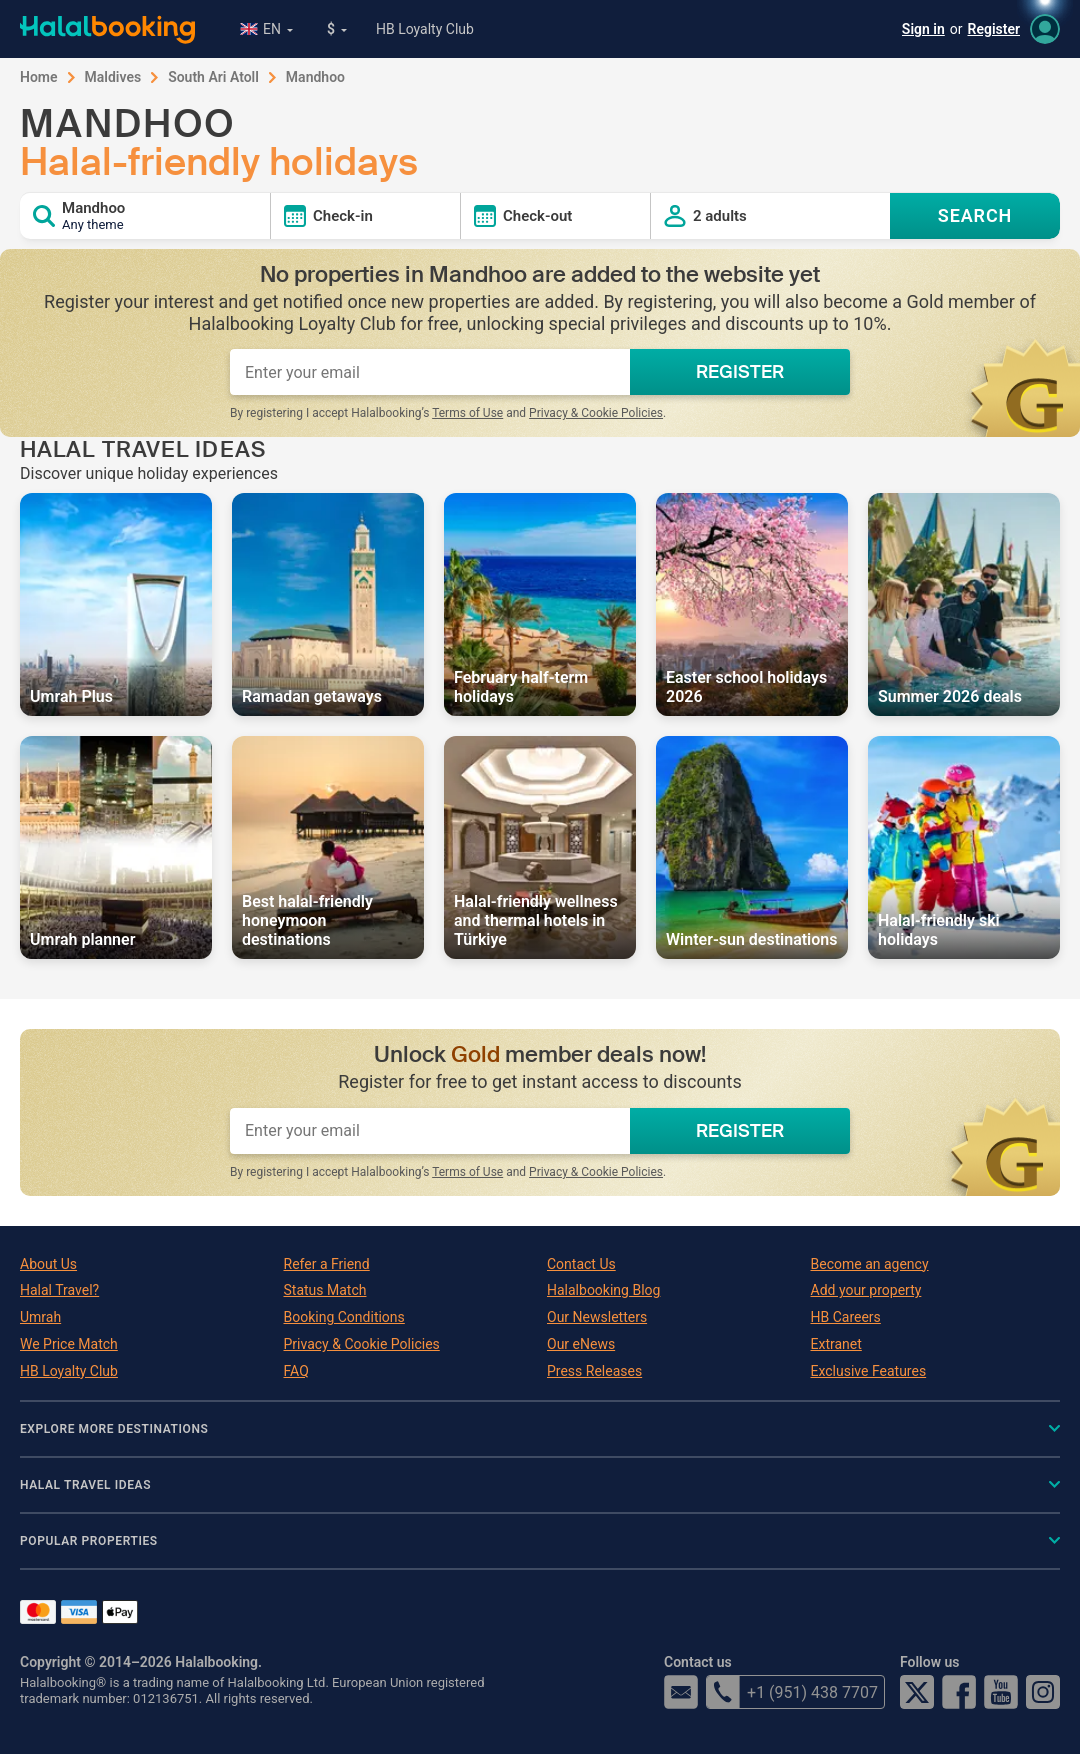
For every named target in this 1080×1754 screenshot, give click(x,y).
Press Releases (594, 1371)
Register (994, 29)
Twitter (917, 1692)
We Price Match (69, 1344)
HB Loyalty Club (425, 29)
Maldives (113, 77)
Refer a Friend (327, 1264)
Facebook (959, 1692)
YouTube (1001, 1692)
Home (39, 77)
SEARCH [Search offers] (975, 215)
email (681, 1692)
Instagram (1043, 1692)
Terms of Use (467, 413)
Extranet (836, 1344)
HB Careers (846, 1317)
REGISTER (740, 372)
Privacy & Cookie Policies (596, 413)
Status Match (325, 1290)
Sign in (923, 29)
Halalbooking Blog (603, 1290)
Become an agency (870, 1264)
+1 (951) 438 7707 (792, 1692)
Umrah (40, 1317)
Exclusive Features (869, 1371)
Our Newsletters (597, 1317)
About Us (48, 1264)
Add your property (866, 1290)
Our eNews (581, 1344)
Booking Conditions (344, 1317)
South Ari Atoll (213, 77)
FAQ (296, 1371)
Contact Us (581, 1264)
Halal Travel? (59, 1290)
